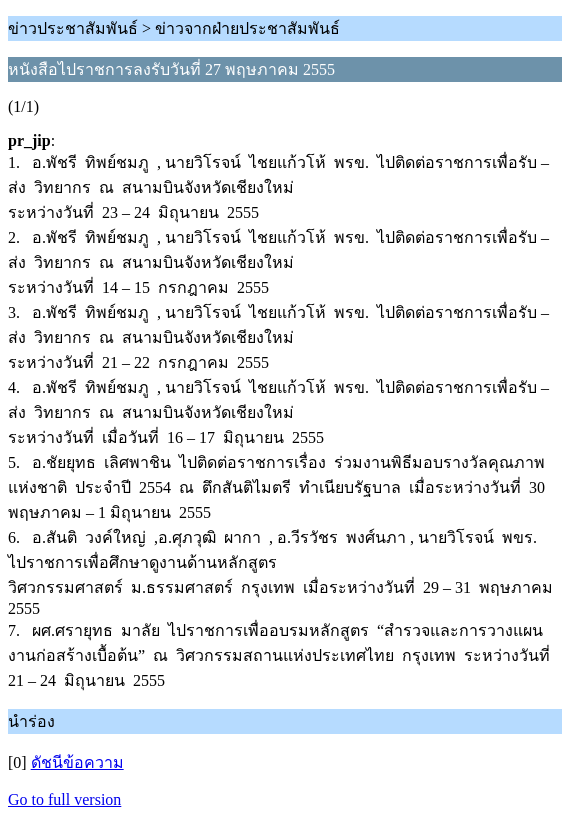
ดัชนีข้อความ (77, 762)
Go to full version (64, 799)
